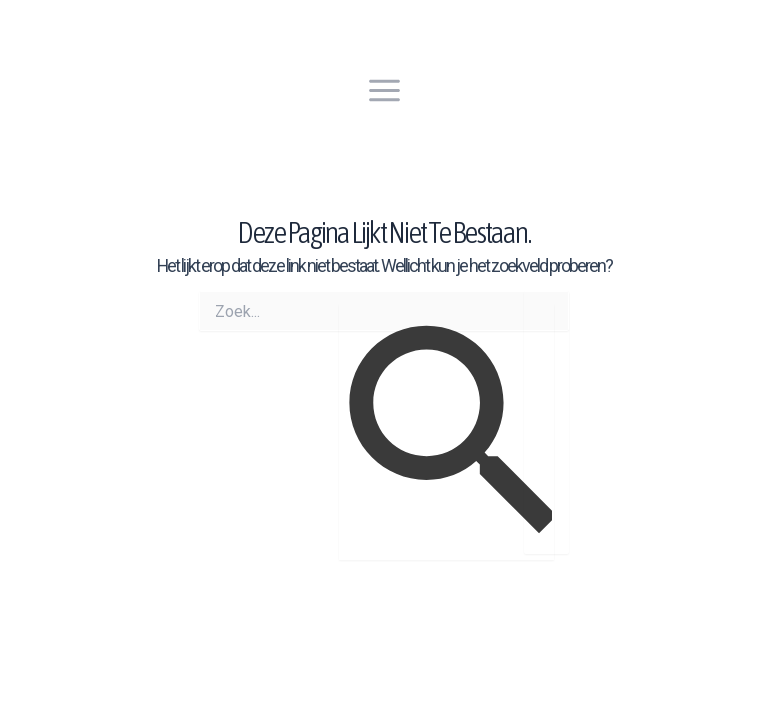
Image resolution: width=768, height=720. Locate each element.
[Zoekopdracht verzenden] (446, 432)
